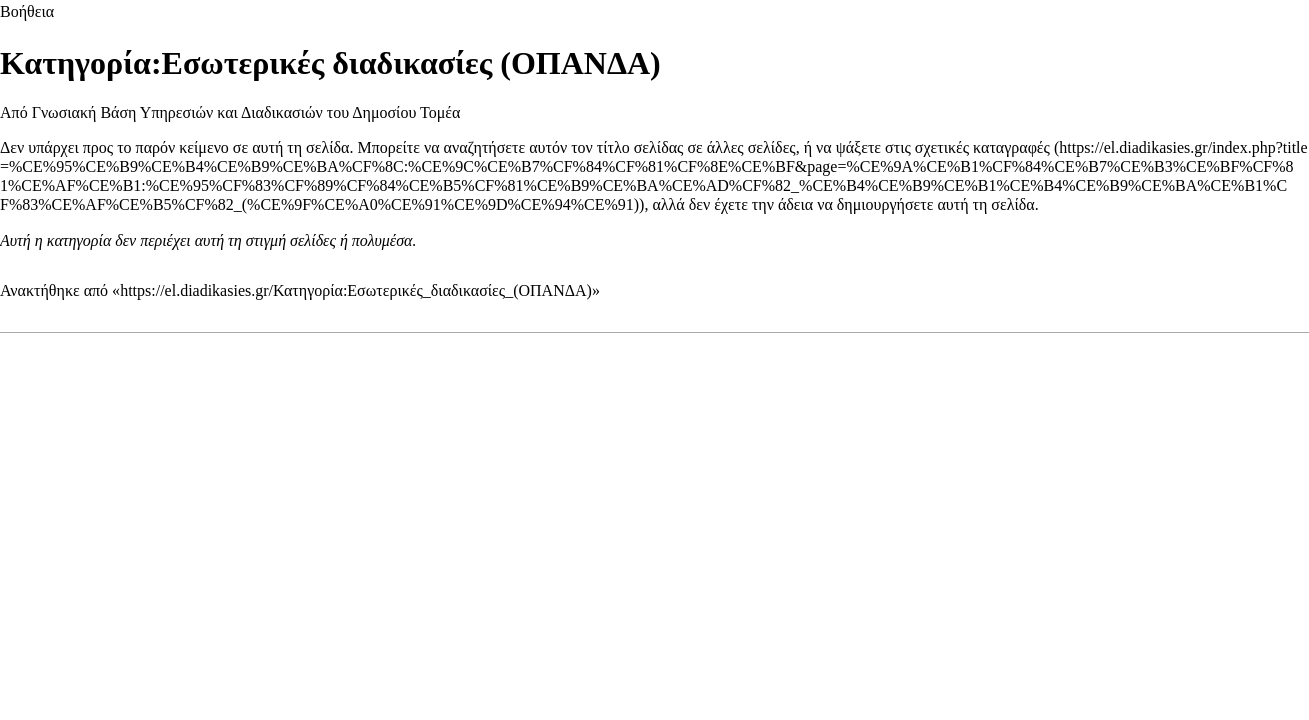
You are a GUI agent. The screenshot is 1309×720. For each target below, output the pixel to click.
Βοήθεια (27, 11)
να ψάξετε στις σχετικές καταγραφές (933, 147)
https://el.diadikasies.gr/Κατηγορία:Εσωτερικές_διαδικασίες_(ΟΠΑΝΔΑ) (356, 290)
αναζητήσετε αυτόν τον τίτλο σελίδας (564, 147)
